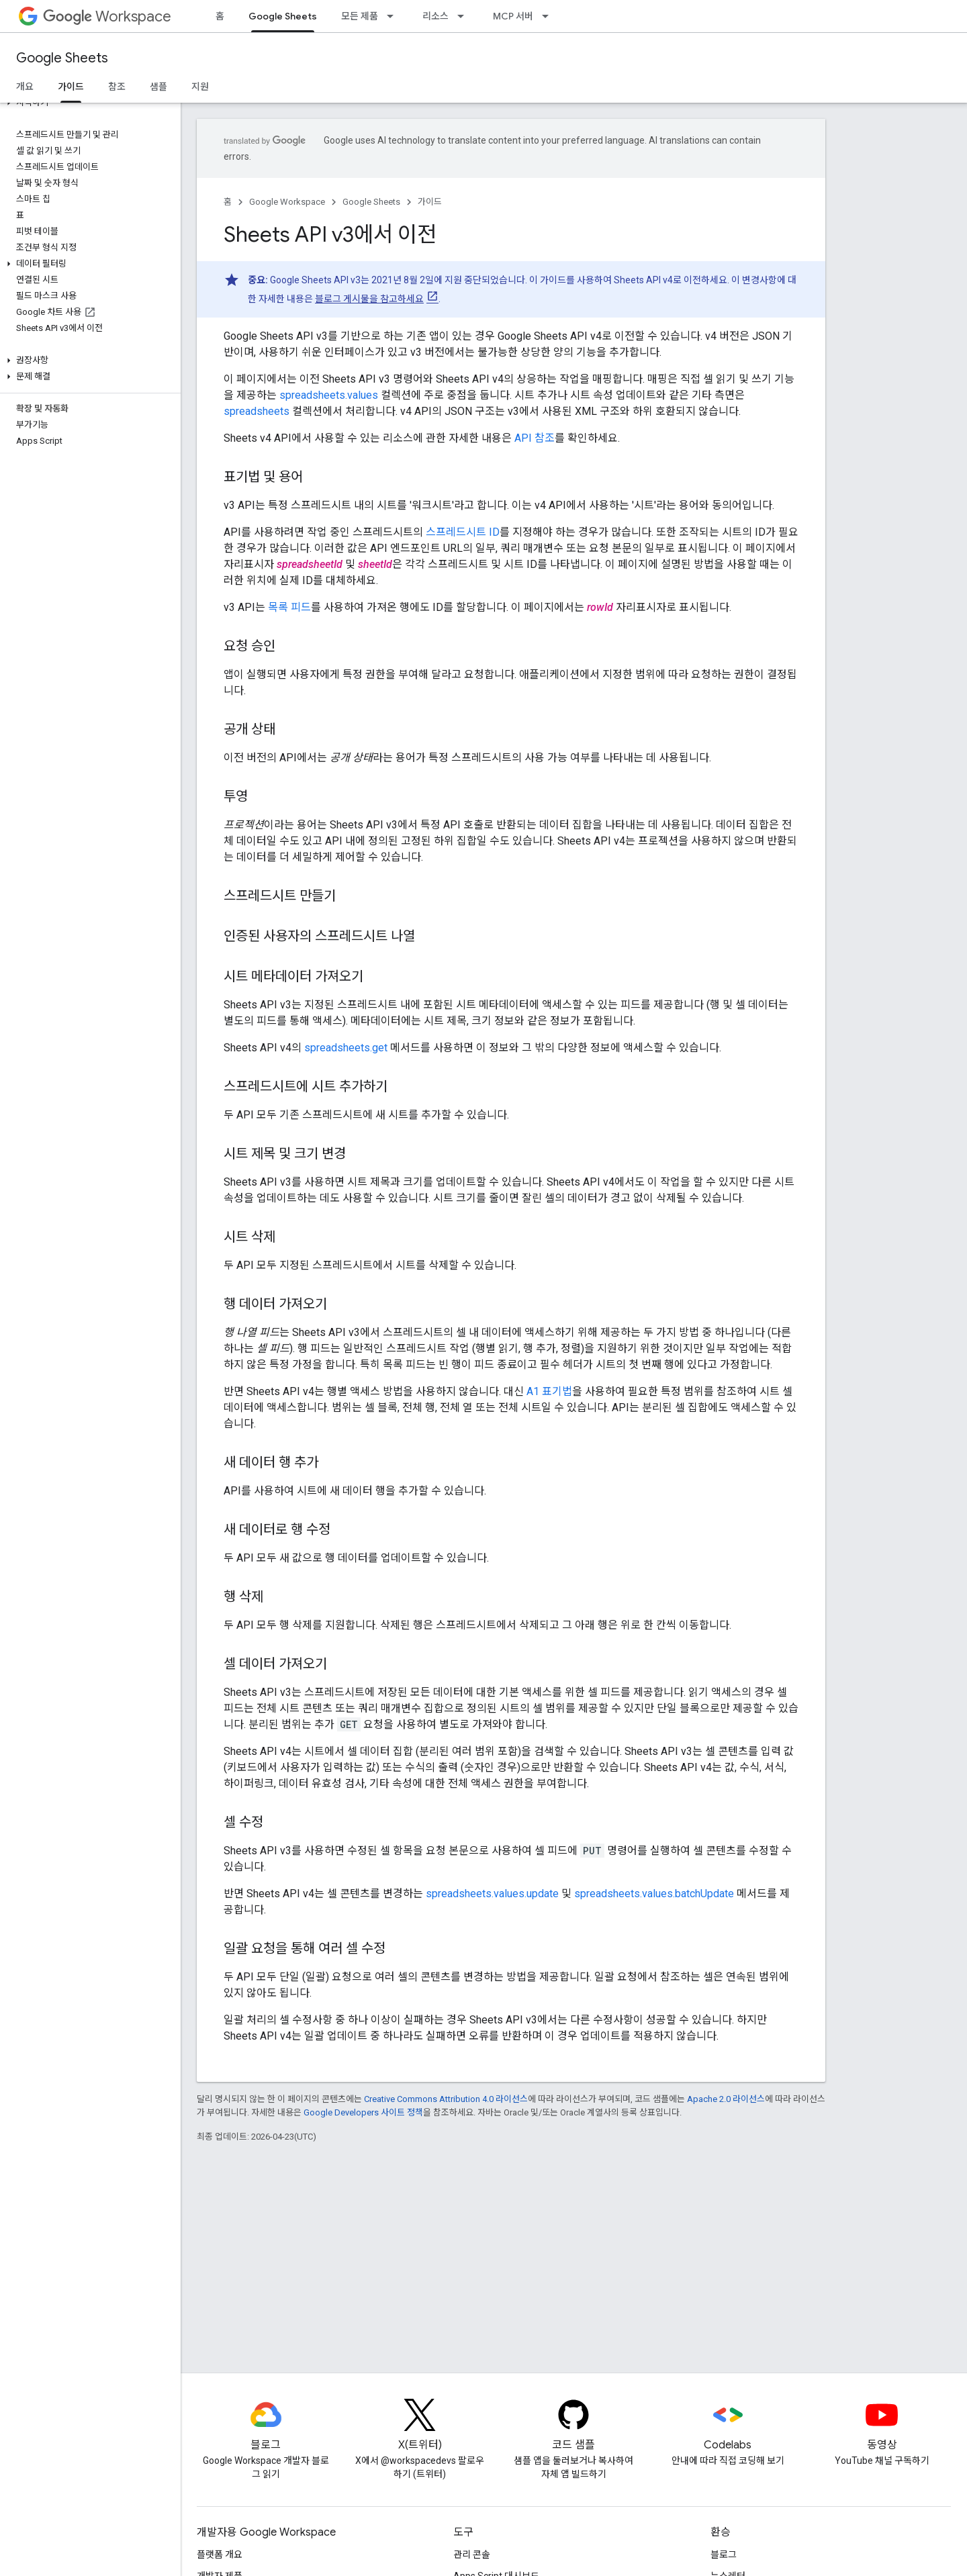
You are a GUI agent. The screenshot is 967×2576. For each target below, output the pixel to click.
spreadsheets (256, 411)
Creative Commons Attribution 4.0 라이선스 (446, 2099)
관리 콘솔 (471, 2554)
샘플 (158, 87)
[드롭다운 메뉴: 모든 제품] (394, 16)
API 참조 (534, 438)
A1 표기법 (549, 1391)
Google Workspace (287, 202)
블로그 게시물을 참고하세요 (369, 298)
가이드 (430, 202)
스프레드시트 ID (463, 532)
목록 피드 (289, 607)
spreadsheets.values (328, 395)
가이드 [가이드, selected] (71, 87)
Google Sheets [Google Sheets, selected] (282, 16)
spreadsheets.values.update (492, 1893)
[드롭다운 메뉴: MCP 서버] (549, 16)
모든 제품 (359, 16)
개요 (25, 87)
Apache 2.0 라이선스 (726, 2099)
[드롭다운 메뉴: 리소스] (465, 16)
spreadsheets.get (345, 1047)
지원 (200, 87)
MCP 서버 (513, 16)
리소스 (435, 16)
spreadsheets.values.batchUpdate (654, 1893)
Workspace (107, 16)
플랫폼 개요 (219, 2554)
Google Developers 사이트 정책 (363, 2112)
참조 (117, 87)
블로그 (723, 2554)
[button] (87, 103)
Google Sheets (62, 58)
